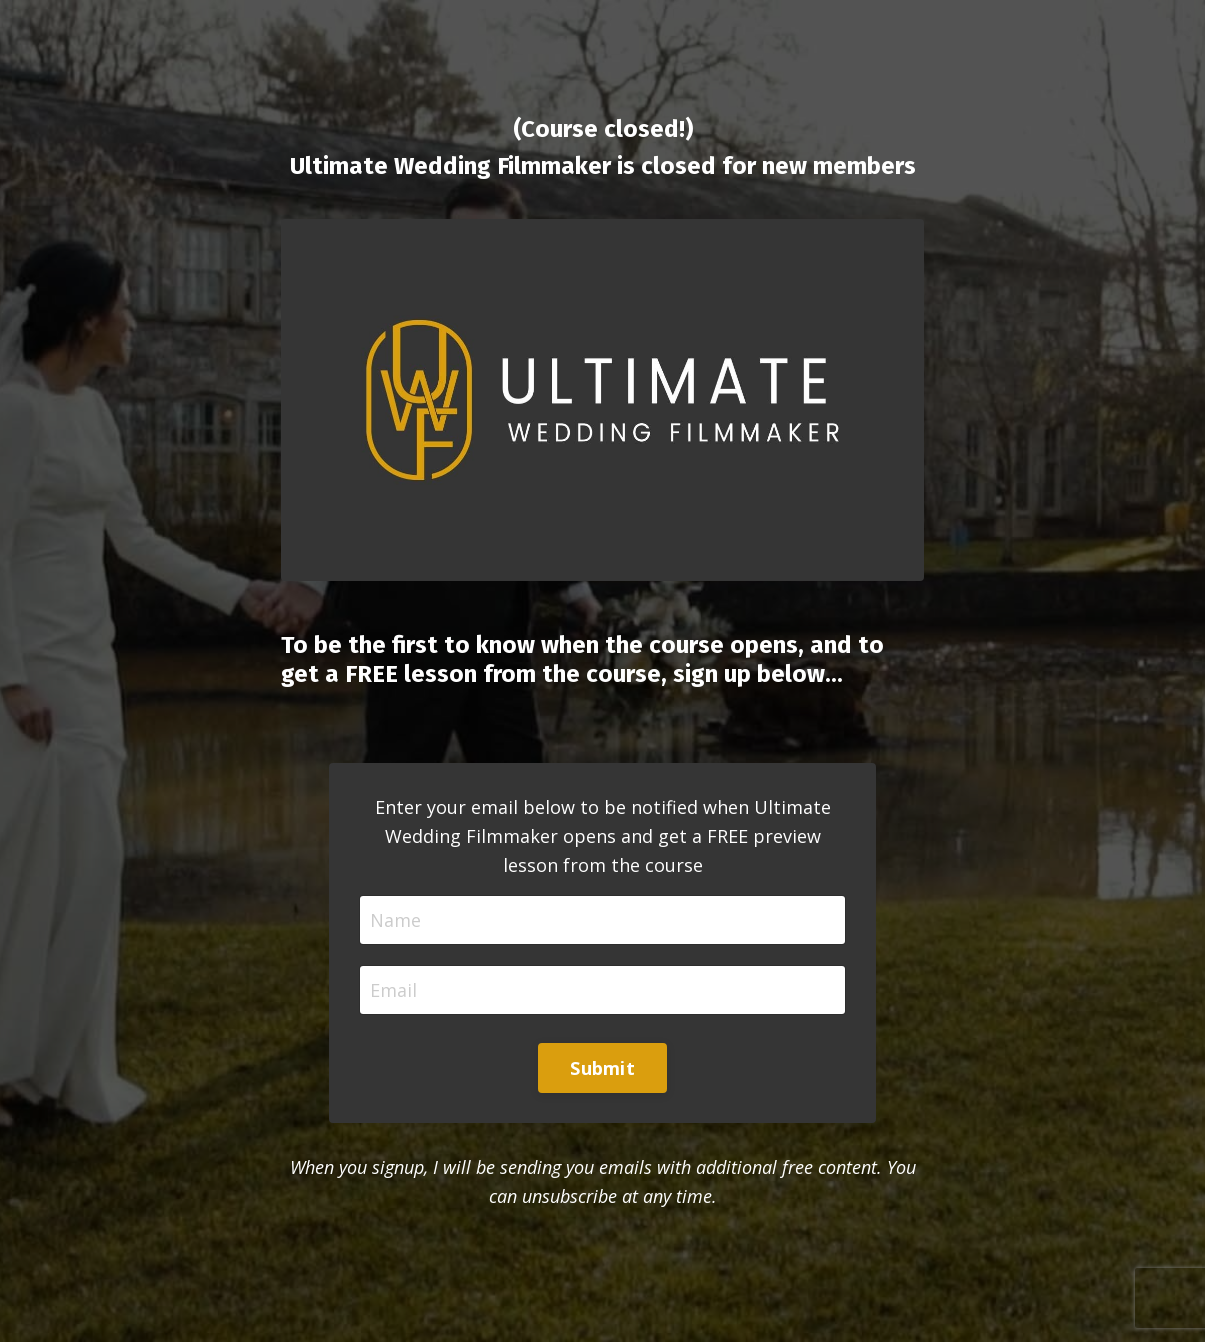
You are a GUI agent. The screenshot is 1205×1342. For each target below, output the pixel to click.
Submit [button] (602, 1068)
